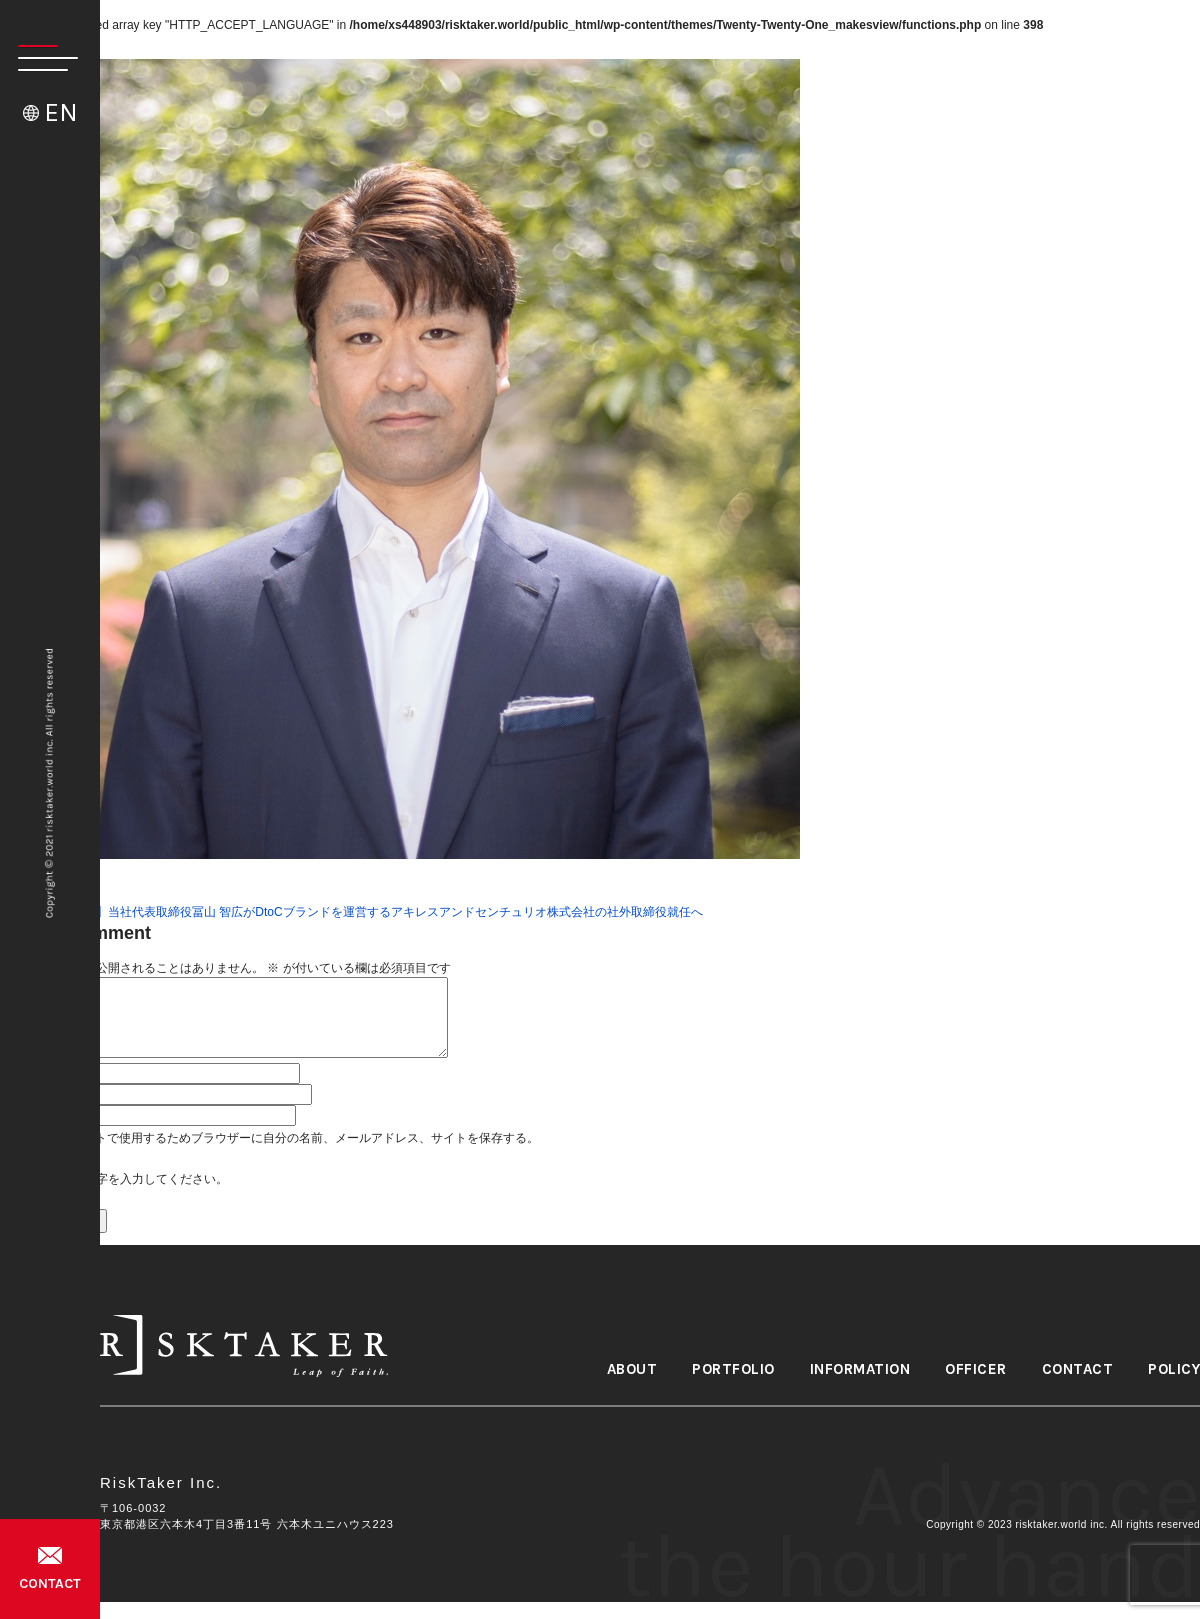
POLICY (1174, 1369)
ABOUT (632, 1369)
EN (61, 112)
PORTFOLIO (733, 1369)
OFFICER (976, 1369)
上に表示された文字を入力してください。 (114, 1179)
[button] (39, 58)
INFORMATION (860, 1369)
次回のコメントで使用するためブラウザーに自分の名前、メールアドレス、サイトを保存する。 (281, 1138)
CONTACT (50, 1583)
